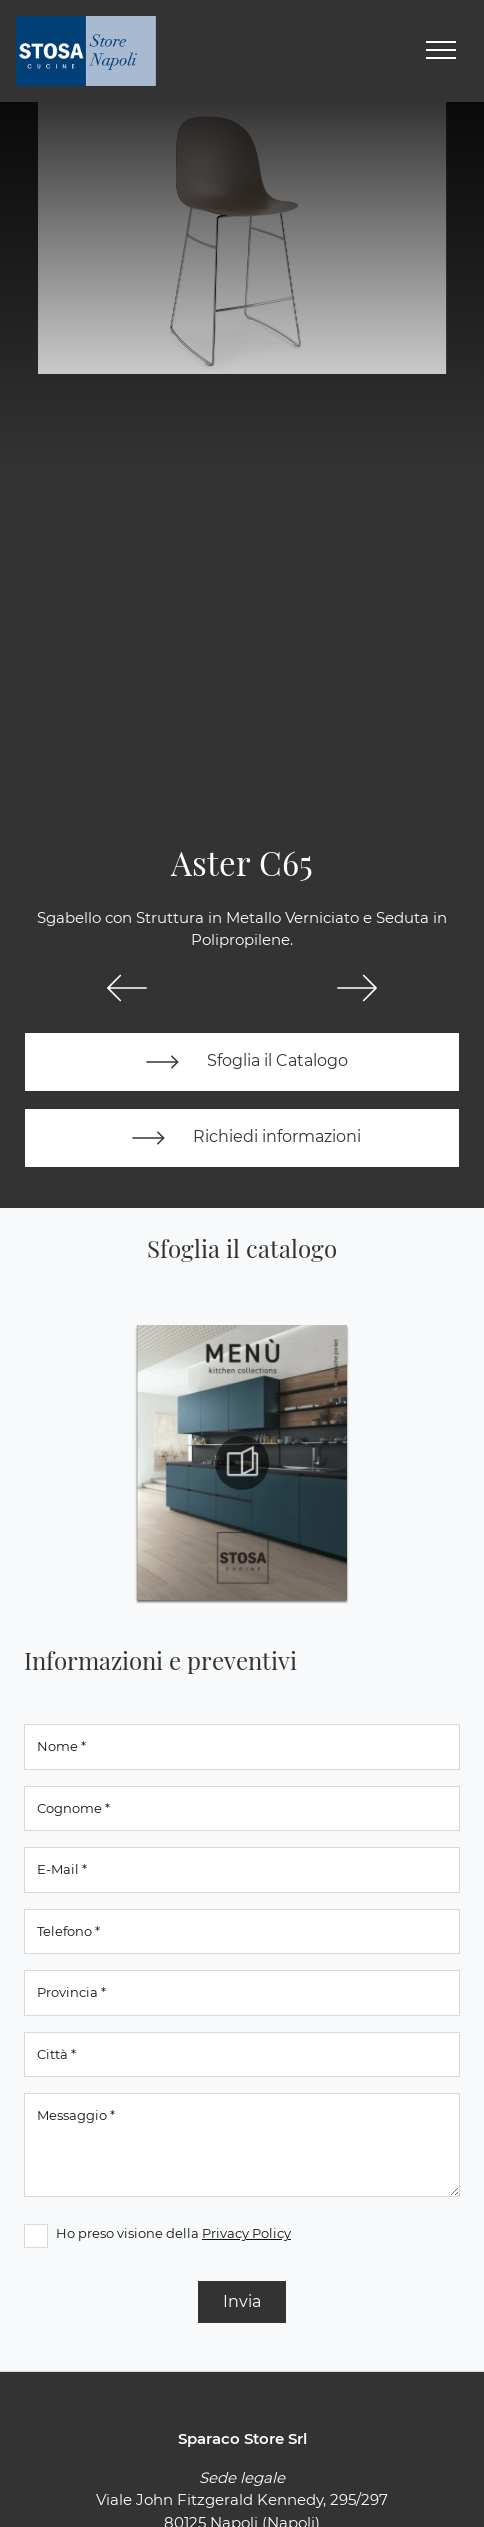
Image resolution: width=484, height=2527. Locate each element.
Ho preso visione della (173, 2233)
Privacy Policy (246, 2233)
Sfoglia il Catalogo (242, 1062)
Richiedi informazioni (242, 1138)
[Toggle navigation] (441, 51)
